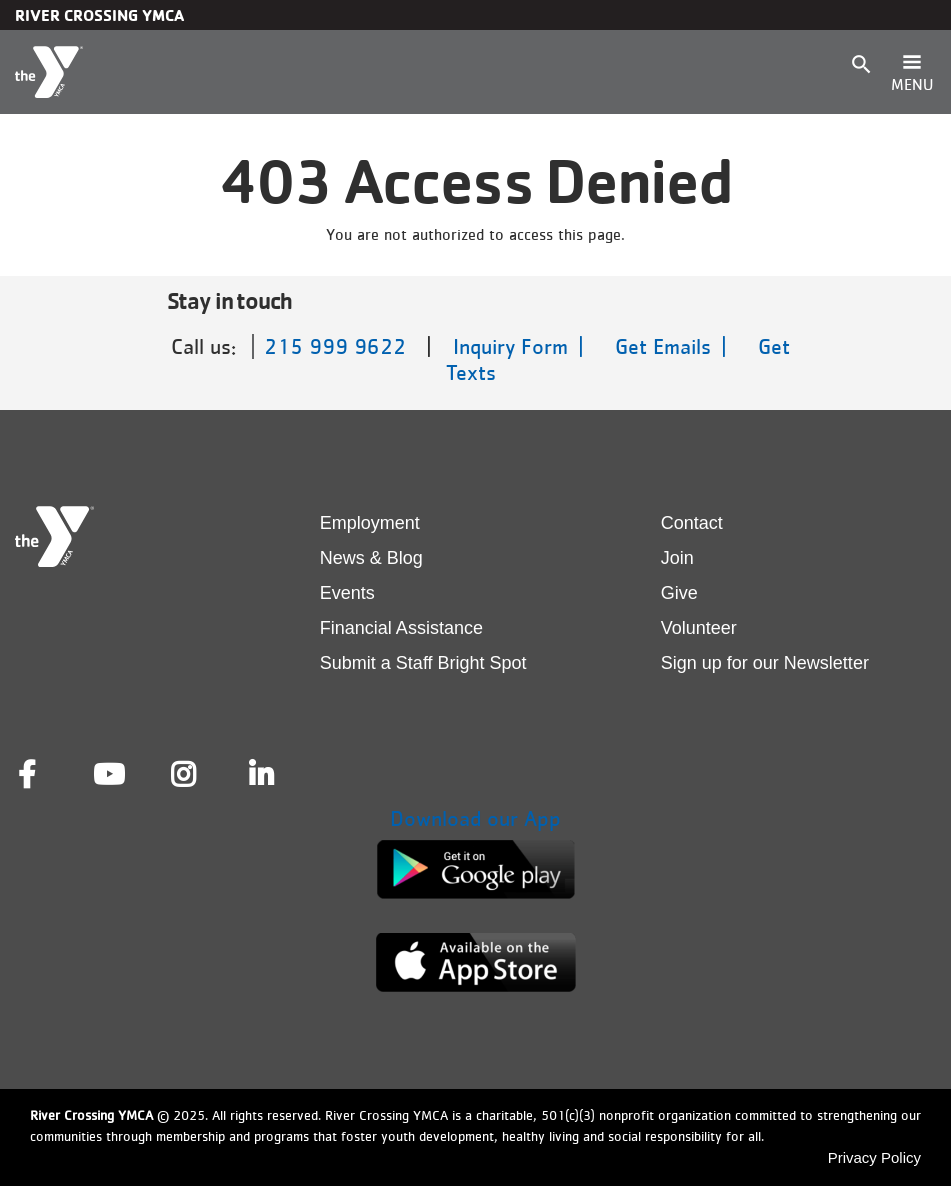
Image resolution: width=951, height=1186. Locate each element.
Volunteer (699, 628)
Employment (370, 523)
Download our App (475, 818)
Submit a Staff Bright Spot (423, 663)
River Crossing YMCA (99, 15)
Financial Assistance (401, 628)
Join (677, 558)
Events (347, 593)
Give (679, 593)
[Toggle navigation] (912, 72)
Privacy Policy (874, 1157)
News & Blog (371, 558)
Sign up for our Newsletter (765, 663)
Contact (692, 523)
